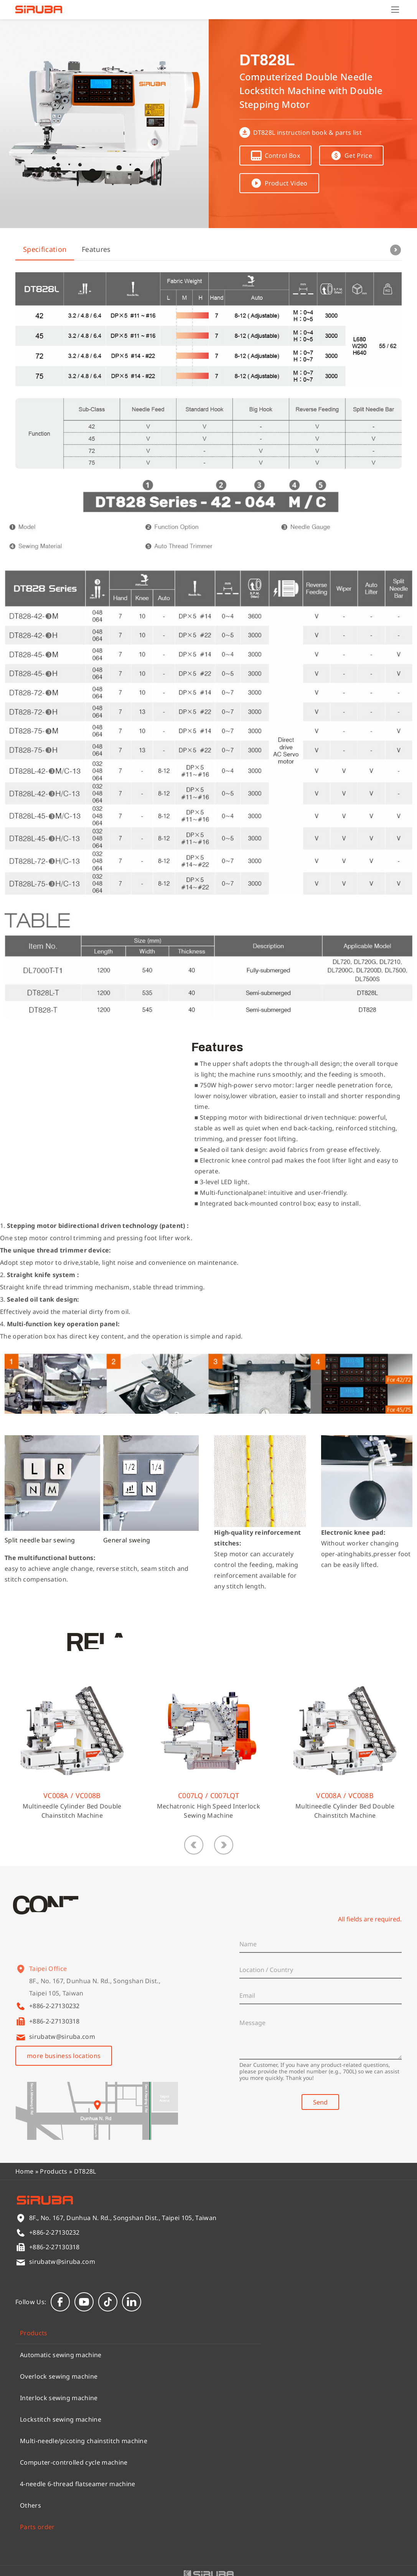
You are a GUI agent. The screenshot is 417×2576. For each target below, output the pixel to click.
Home (24, 2171)
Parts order (37, 2527)
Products (54, 2171)
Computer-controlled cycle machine (74, 2462)
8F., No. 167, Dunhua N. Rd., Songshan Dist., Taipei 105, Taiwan (94, 1996)
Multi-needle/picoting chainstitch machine (83, 2441)
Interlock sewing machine (59, 2398)
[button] (193, 1845)
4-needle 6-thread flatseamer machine (77, 2484)
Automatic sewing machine (61, 2355)
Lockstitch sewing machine (60, 2419)
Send (320, 2102)
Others (30, 2505)
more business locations (64, 2056)
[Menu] (395, 9)
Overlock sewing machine (58, 2376)
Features (96, 249)
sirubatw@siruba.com (62, 2036)
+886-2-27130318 (54, 2021)
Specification (44, 249)
